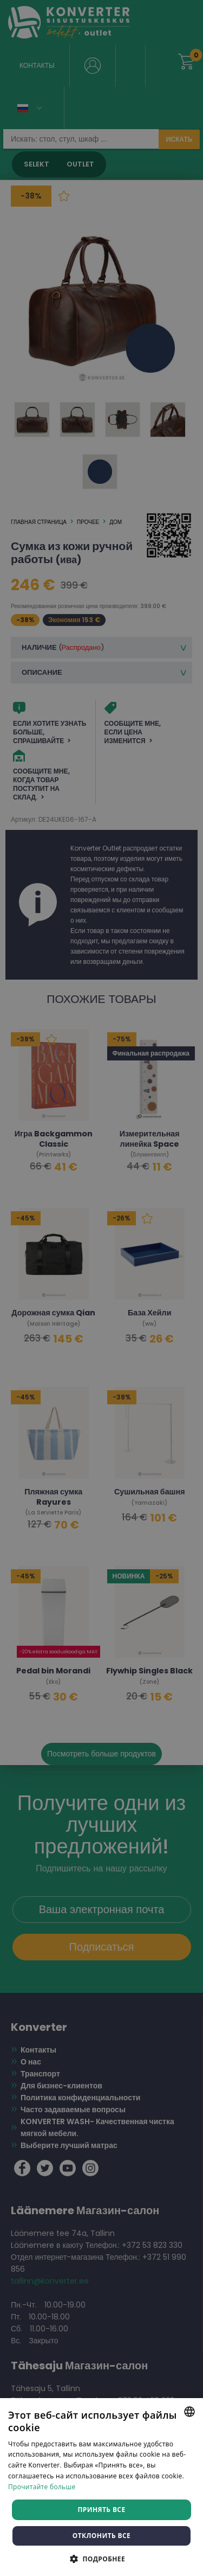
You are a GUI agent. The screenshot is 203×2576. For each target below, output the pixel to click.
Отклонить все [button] (101, 2535)
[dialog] (101, 1288)
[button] (101, 2558)
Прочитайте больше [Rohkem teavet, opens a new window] (41, 2486)
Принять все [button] (101, 2509)
